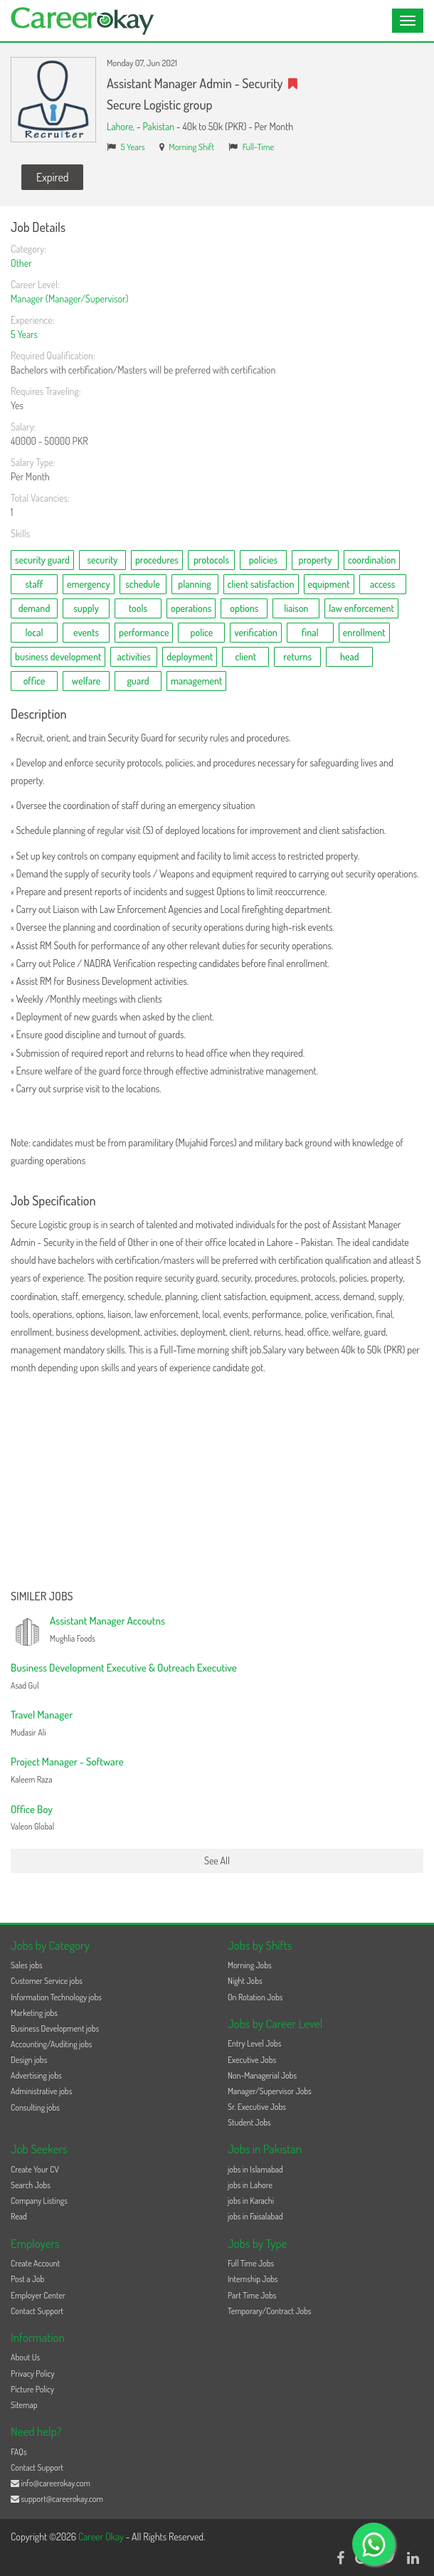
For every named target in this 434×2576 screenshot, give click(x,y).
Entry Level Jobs (254, 2043)
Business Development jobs (55, 2028)
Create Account (35, 2263)
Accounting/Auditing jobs (51, 2044)
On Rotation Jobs (255, 1997)
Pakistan (158, 126)
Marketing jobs (34, 2012)
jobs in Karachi (251, 2200)
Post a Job (27, 2279)
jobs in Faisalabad (255, 2216)
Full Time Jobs (251, 2263)
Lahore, (122, 126)
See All (217, 1860)
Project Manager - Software (67, 1761)
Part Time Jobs (252, 2295)
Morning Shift (191, 146)
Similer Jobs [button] (42, 1596)
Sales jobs (27, 1965)
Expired (52, 177)
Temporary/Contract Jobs (270, 2311)
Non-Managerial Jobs (262, 2075)
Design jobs (29, 2059)
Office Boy (32, 1809)
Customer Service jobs (47, 1980)
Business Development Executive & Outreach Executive (124, 1667)
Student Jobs (249, 2122)
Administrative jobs (41, 2091)
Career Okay (102, 2536)
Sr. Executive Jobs (257, 2106)
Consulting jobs (35, 2107)
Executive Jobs (252, 2059)
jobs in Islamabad (255, 2169)
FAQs (19, 2451)
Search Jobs (31, 2185)
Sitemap (24, 2405)
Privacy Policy (33, 2373)
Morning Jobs (250, 1965)
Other (21, 263)
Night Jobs (245, 1980)
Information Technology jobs (56, 1997)
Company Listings (39, 2200)
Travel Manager (42, 1714)
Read (19, 2216)
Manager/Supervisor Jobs (270, 2091)
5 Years (133, 146)
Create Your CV (35, 2169)
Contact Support (37, 2311)
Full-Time (259, 146)
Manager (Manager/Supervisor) (69, 298)
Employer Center (38, 2295)
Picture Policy (32, 2389)
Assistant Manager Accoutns (107, 1620)
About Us (25, 2357)
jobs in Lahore (250, 2185)
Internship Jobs (252, 2279)
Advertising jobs (36, 2075)
